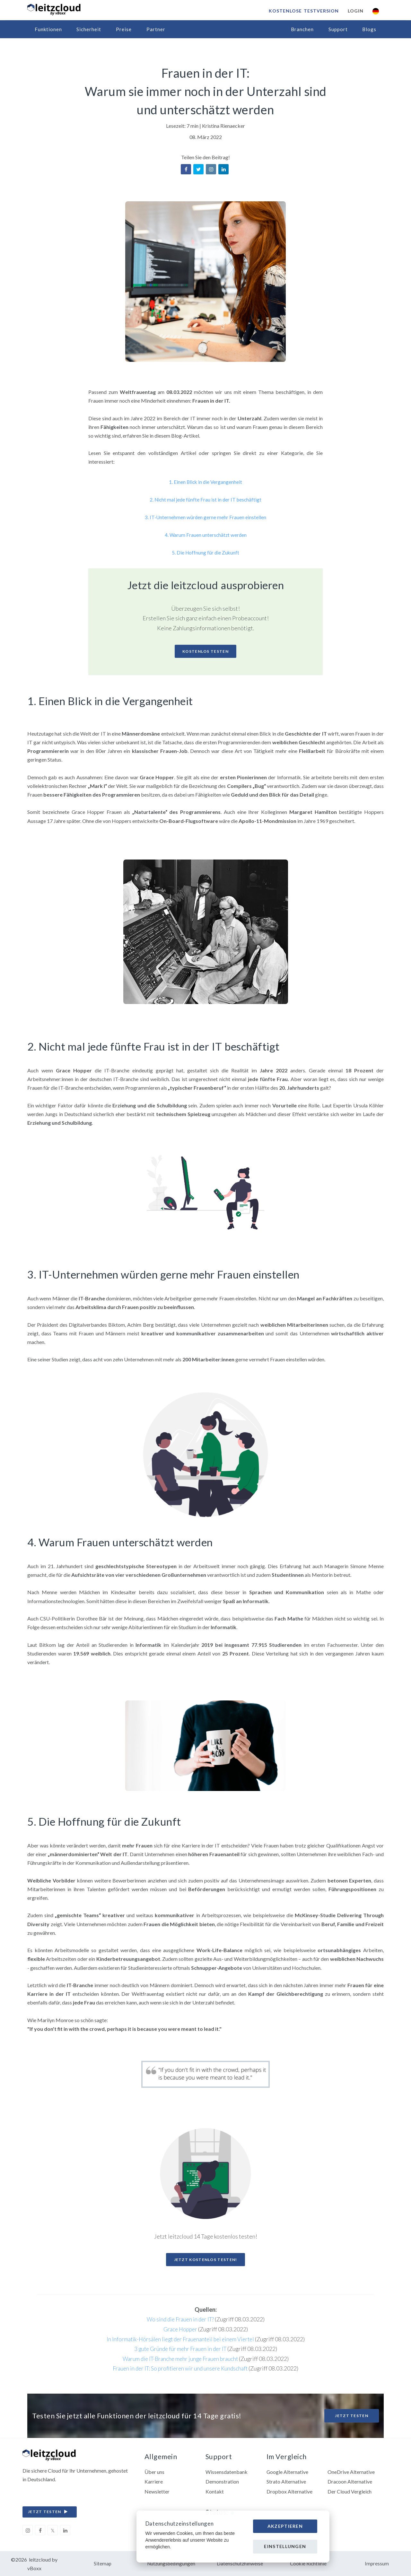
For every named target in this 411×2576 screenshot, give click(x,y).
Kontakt (215, 2491)
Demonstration (222, 2481)
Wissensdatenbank (227, 2471)
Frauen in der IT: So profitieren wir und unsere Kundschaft (180, 2367)
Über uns (154, 2471)
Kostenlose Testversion (303, 10)
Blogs (369, 29)
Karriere (153, 2481)
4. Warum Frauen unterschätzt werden (205, 534)
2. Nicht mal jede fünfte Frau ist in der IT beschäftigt (205, 499)
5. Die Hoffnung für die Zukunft (205, 551)
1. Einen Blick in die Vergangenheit (205, 482)
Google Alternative (288, 2471)
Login (355, 10)
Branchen (302, 29)
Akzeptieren (285, 2526)
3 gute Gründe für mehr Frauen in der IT (180, 2347)
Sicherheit (88, 29)
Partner (155, 29)
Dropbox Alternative (289, 2491)
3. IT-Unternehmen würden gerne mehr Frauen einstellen (205, 517)
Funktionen (48, 29)
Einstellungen (285, 2546)
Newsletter (157, 2491)
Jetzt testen (351, 2414)
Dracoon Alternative (350, 2481)
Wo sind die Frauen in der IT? (180, 2318)
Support (338, 29)
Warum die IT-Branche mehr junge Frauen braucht (180, 2357)
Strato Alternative (286, 2481)
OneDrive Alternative (351, 2471)
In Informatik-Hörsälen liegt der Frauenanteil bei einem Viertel (180, 2337)
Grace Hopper (180, 2328)
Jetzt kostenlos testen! (205, 2258)
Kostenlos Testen (205, 650)
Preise (124, 29)
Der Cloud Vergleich (350, 2491)
